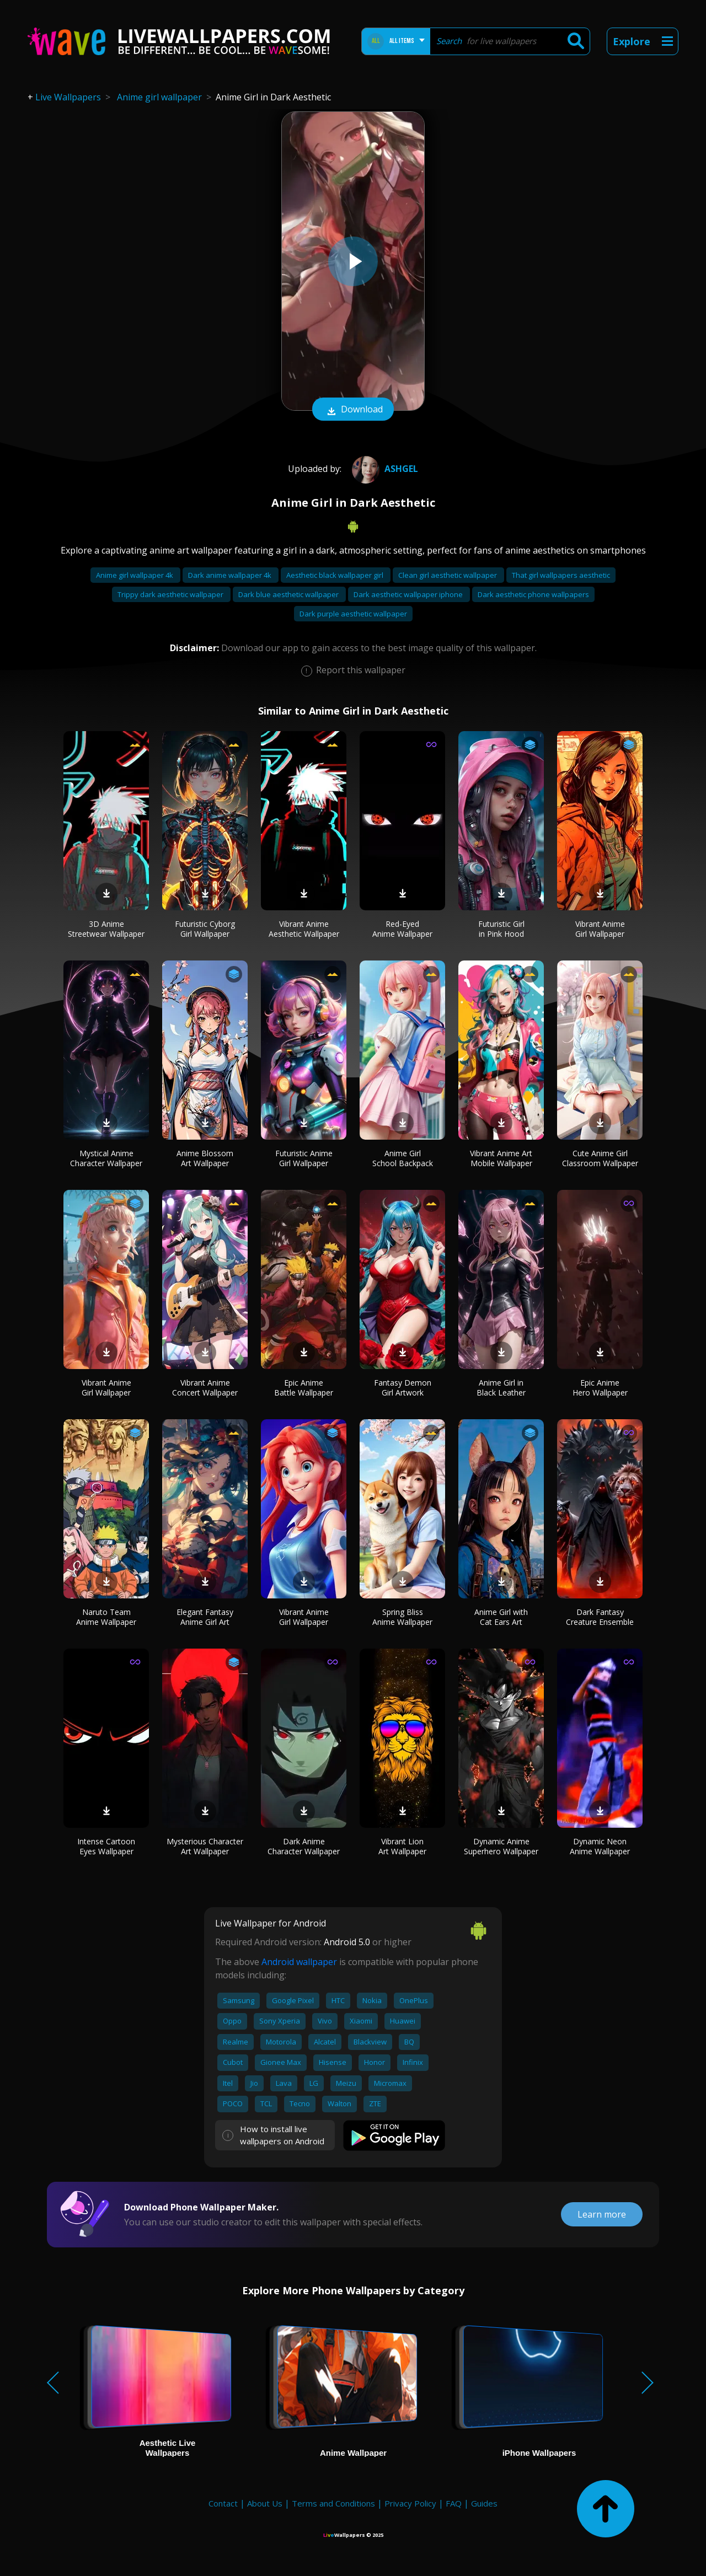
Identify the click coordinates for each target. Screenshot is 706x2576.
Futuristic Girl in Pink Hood (501, 929)
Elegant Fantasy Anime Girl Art (204, 1617)
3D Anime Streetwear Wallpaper (106, 929)
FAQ (454, 2503)
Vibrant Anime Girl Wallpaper (600, 929)
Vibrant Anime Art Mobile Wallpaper (501, 1158)
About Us (264, 2503)
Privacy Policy (410, 2503)
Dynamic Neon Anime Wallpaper (600, 1846)
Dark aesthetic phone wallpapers (533, 594)
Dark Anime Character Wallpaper (304, 1846)
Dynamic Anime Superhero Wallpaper (501, 1846)
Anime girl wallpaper (159, 97)
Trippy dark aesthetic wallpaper (171, 594)
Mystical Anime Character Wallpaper (106, 1158)
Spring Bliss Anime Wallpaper (402, 1617)
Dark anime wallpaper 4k (230, 575)
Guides (484, 2503)
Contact (223, 2503)
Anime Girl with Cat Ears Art (501, 1617)
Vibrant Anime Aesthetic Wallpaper (304, 929)
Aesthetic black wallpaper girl (335, 575)
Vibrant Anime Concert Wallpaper (205, 1387)
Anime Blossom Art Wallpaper (204, 1158)
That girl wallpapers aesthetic (561, 575)
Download (353, 410)
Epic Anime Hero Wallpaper (600, 1387)
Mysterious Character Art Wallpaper (205, 1846)
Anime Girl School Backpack (402, 1158)
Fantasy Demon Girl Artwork (402, 1387)
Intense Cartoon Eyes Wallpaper (106, 1846)
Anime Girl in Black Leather (501, 1387)
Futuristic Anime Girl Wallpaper (304, 1158)
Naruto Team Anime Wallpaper (106, 1617)
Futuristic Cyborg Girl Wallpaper (205, 929)
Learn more (601, 2214)
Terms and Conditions (333, 2503)
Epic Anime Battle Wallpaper (303, 1387)
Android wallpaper (299, 1962)
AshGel (383, 469)
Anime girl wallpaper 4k (135, 575)
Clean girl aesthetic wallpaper (448, 575)
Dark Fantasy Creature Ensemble (600, 1617)
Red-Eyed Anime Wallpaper (402, 929)
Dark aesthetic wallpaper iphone (409, 594)
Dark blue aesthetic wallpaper (289, 594)
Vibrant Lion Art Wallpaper (402, 1846)
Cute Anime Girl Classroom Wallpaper (600, 1158)
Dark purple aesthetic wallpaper (353, 614)
